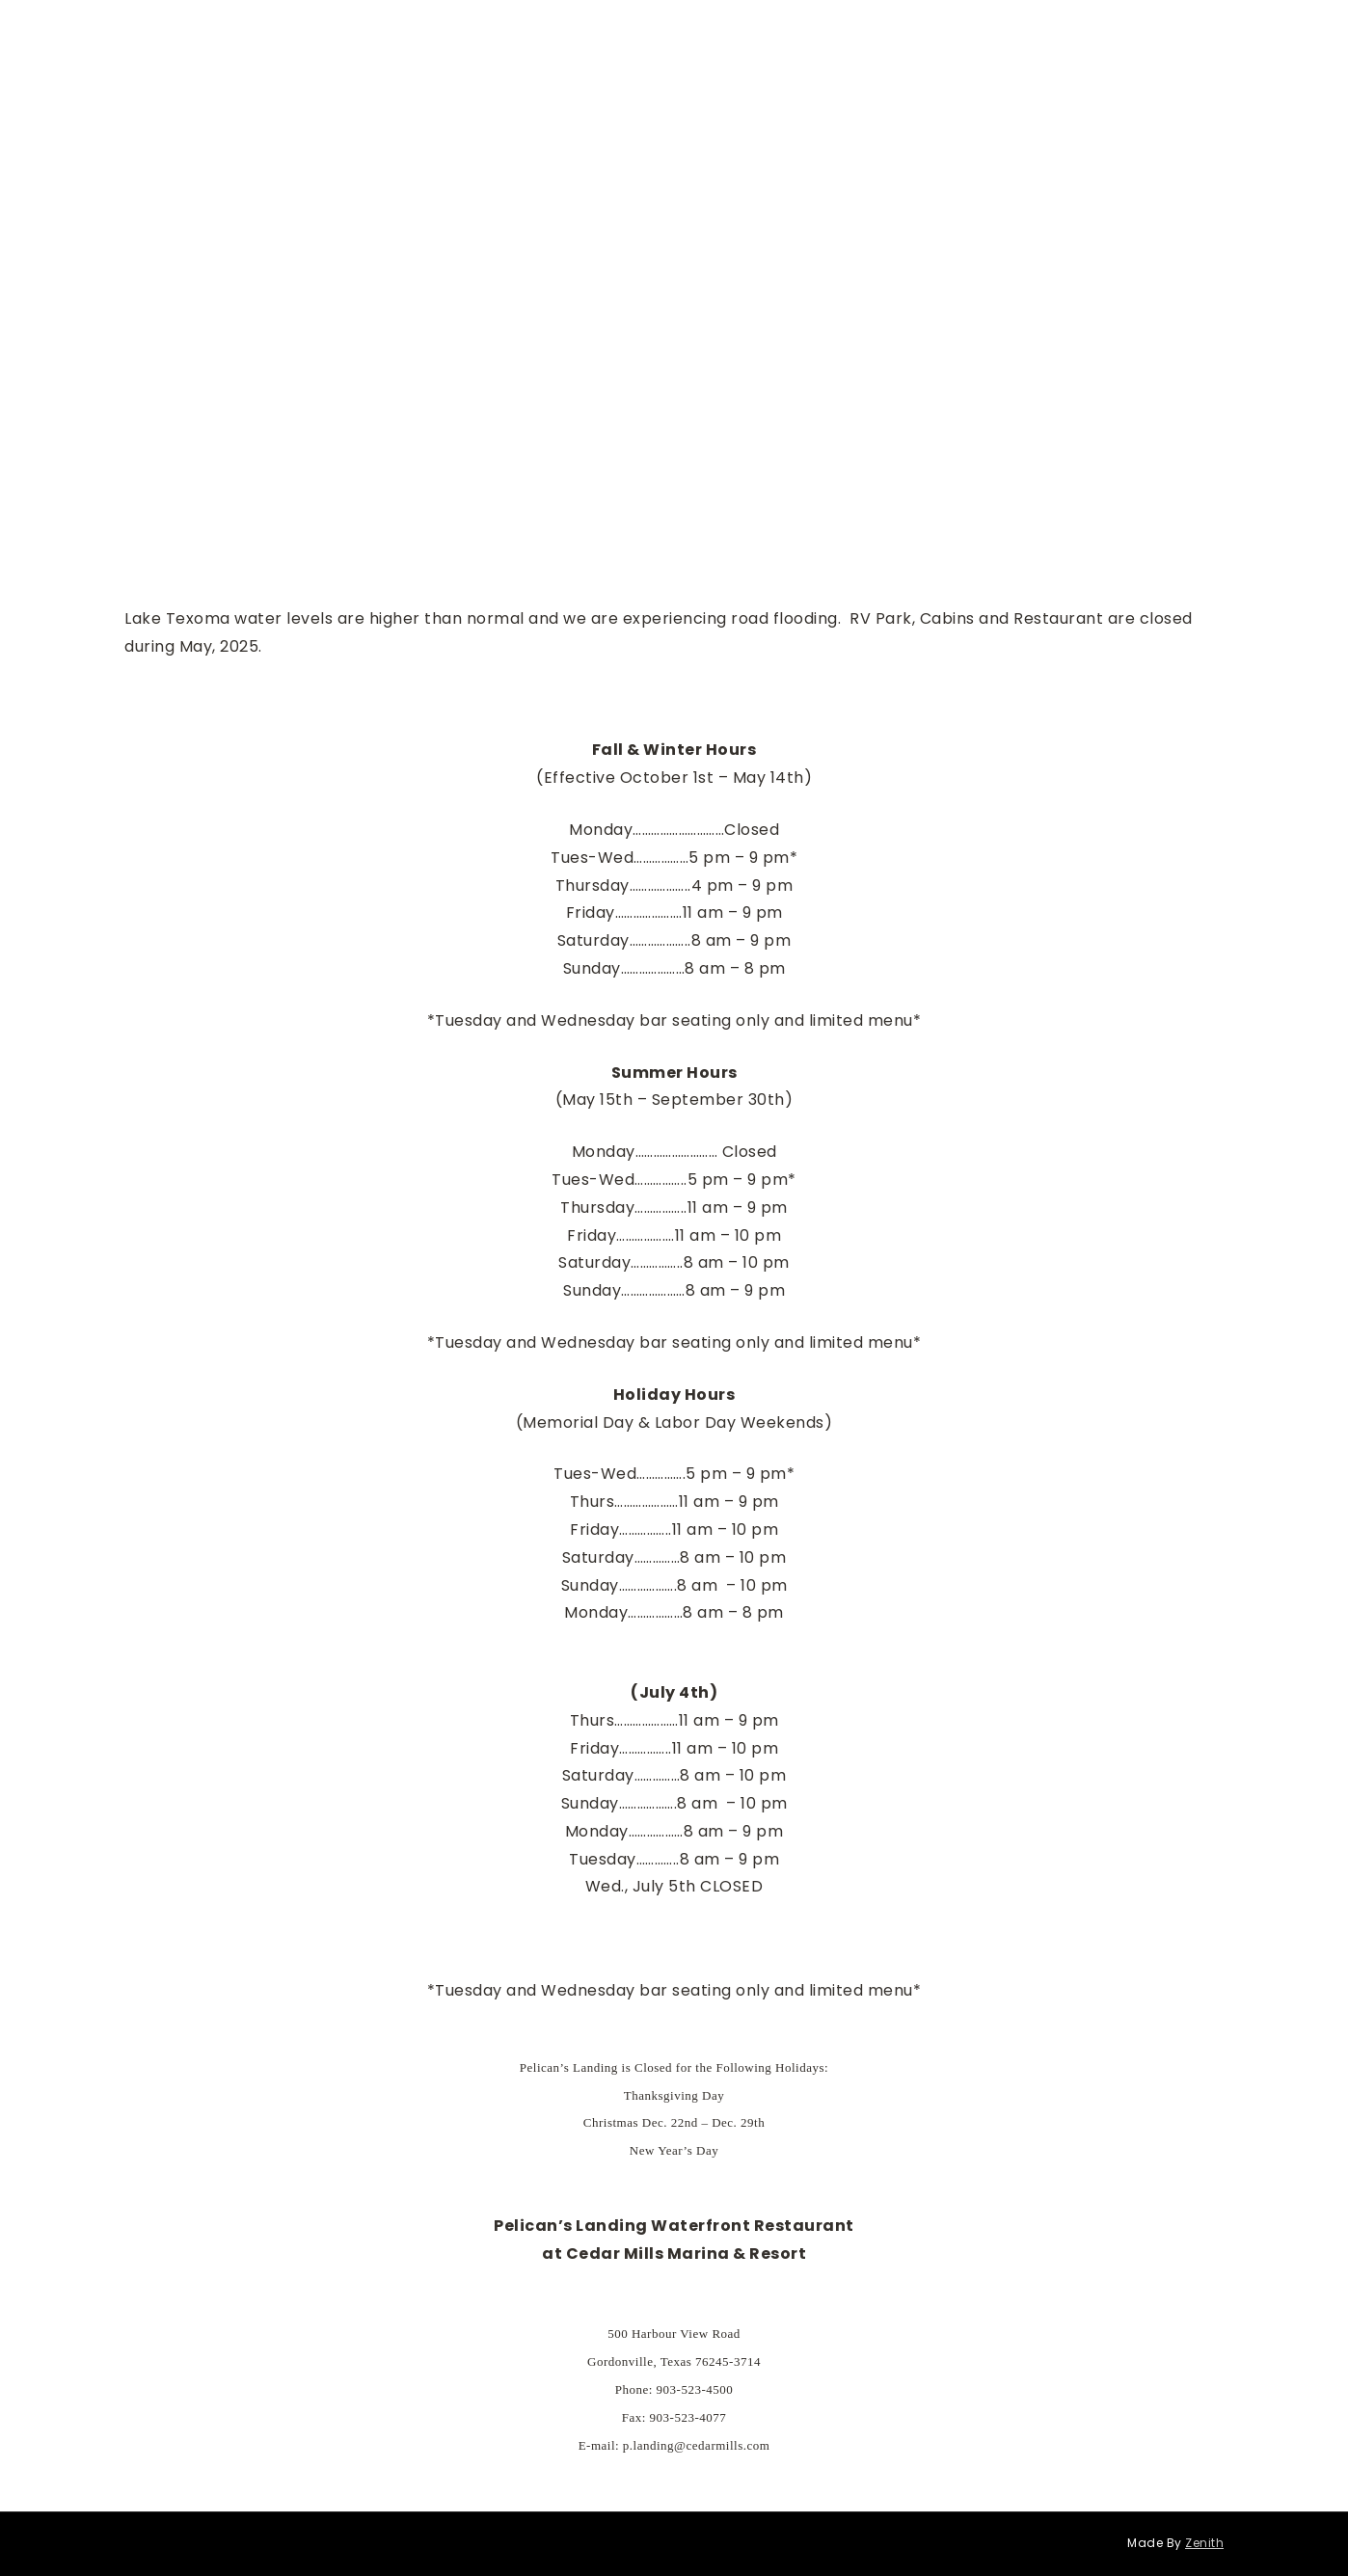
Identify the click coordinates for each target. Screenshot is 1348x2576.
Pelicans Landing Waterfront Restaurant (1080, 30)
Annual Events (767, 30)
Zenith (1204, 2543)
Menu (312, 30)
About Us (877, 30)
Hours (381, 30)
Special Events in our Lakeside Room (558, 30)
